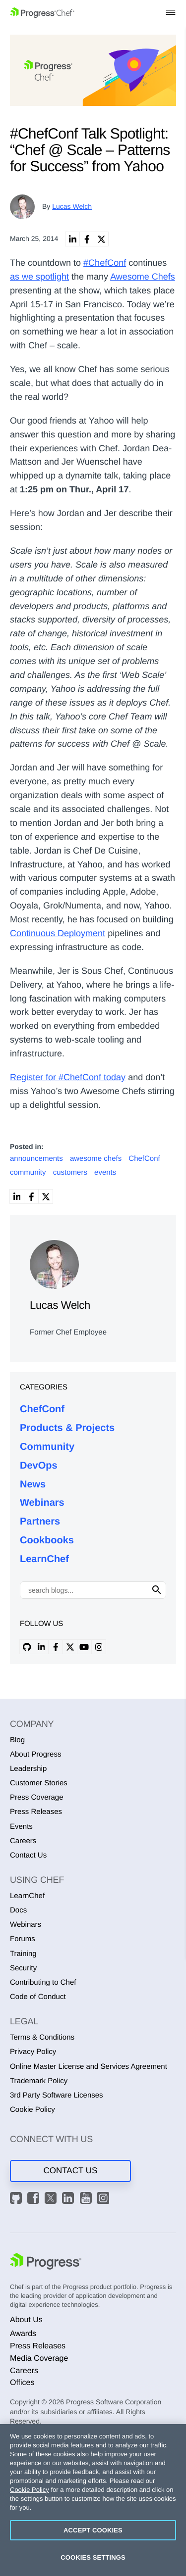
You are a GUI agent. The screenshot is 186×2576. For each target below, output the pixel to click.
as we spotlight (39, 277)
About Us (26, 2320)
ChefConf (42, 1409)
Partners (40, 1521)
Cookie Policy (32, 2109)
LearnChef (44, 1559)
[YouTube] (87, 2199)
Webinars (42, 1502)
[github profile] (26, 1646)
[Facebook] (34, 2199)
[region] (93, 2500)
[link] (72, 239)
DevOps (39, 1465)
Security (23, 1968)
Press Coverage (36, 1797)
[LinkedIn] (69, 2199)
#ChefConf (104, 263)
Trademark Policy (38, 2081)
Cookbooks (47, 1540)
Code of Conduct (38, 1997)
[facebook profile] (55, 1646)
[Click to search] (157, 1590)
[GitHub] (17, 2199)
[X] (52, 2199)
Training (23, 1954)
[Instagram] (104, 2199)
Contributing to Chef (43, 1982)
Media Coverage (39, 2358)
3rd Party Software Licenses (56, 2095)
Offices (22, 2383)
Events (21, 1826)
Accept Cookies (93, 2530)
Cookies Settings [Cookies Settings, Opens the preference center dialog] (93, 2557)
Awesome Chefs (142, 277)
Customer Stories (38, 1783)
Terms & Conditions (42, 2037)
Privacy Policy (33, 2052)
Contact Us (28, 1855)
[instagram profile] (98, 1646)
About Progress (35, 1754)
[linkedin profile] (41, 1646)
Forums (22, 1939)
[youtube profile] (84, 1646)
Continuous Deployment (57, 933)
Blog (17, 1740)
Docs (18, 1910)
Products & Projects (67, 1428)
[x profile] (69, 1646)
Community (47, 1446)
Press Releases (36, 1812)
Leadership (28, 1769)
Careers (23, 1841)
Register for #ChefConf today (67, 1077)
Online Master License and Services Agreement (88, 2066)
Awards (23, 2334)
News (33, 1484)
